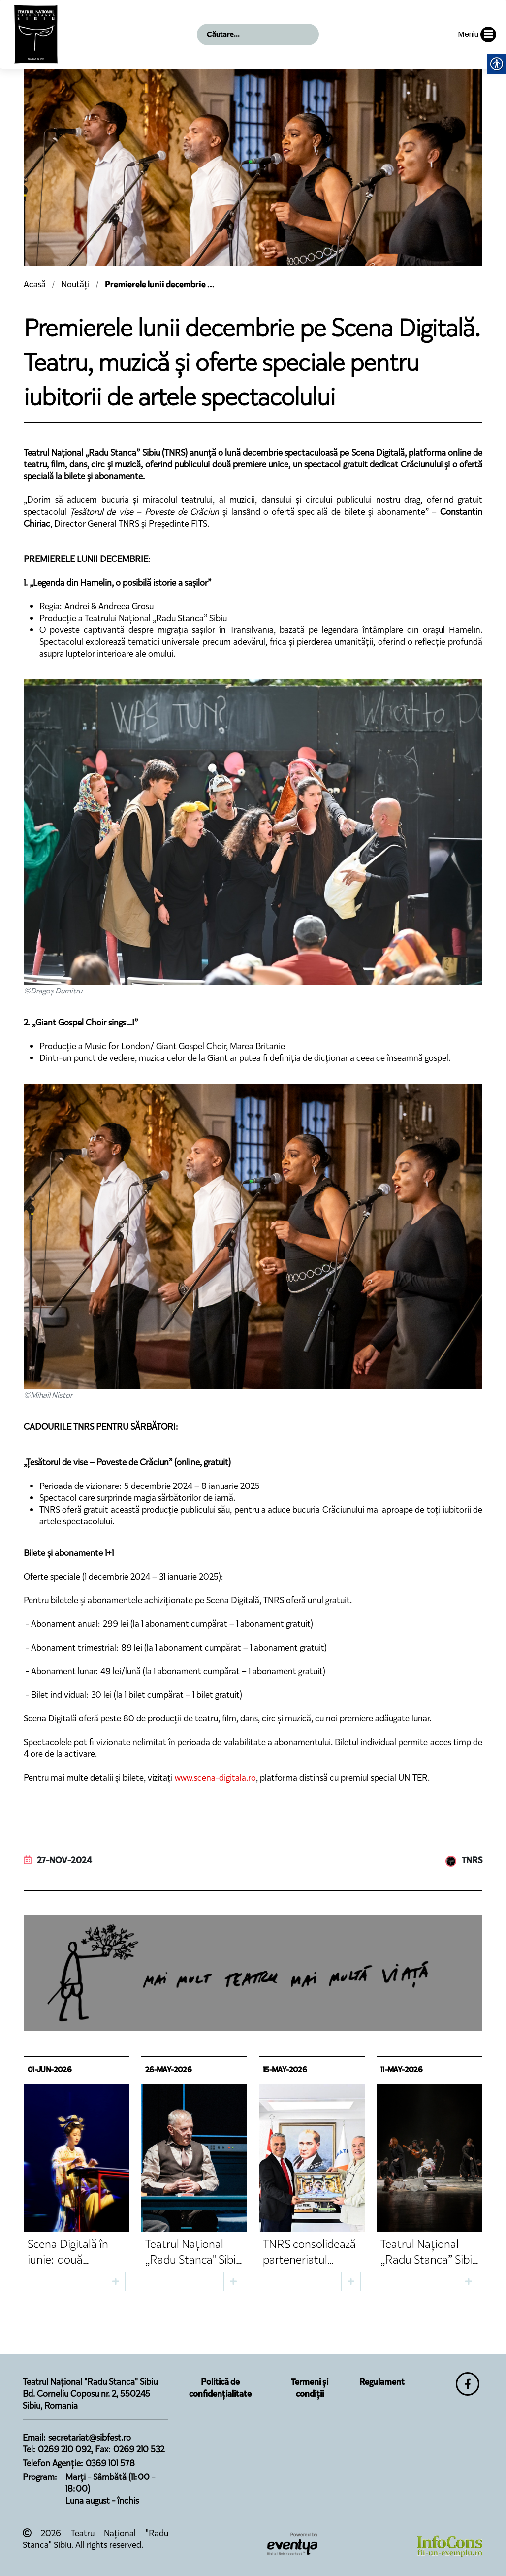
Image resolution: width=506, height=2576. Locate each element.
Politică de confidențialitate (220, 2388)
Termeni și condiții (309, 2388)
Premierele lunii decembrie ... (160, 284)
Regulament (382, 2382)
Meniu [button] (477, 34)
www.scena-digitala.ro (215, 1777)
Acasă (35, 284)
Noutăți (75, 284)
